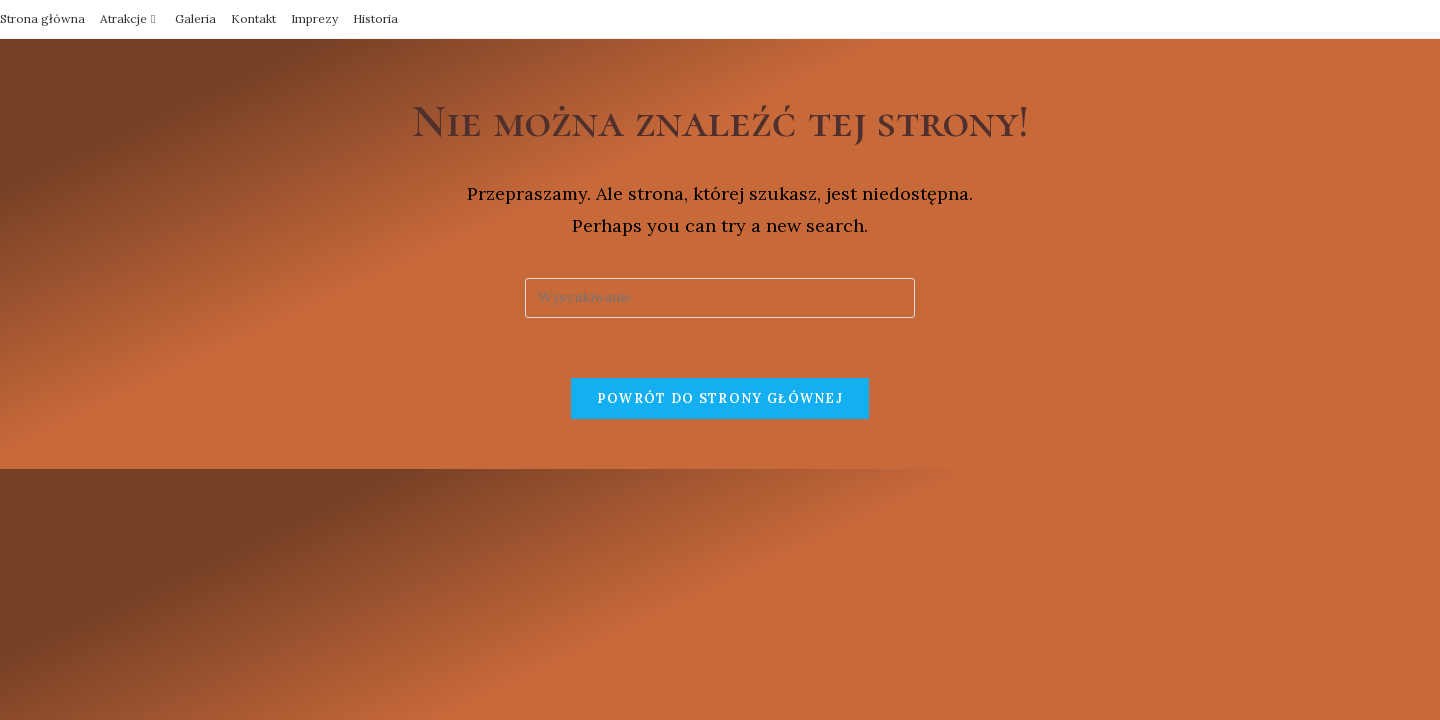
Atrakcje (130, 18)
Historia (375, 18)
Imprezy (314, 18)
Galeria (195, 18)
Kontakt (253, 18)
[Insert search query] (720, 298)
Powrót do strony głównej (720, 398)
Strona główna (42, 18)
